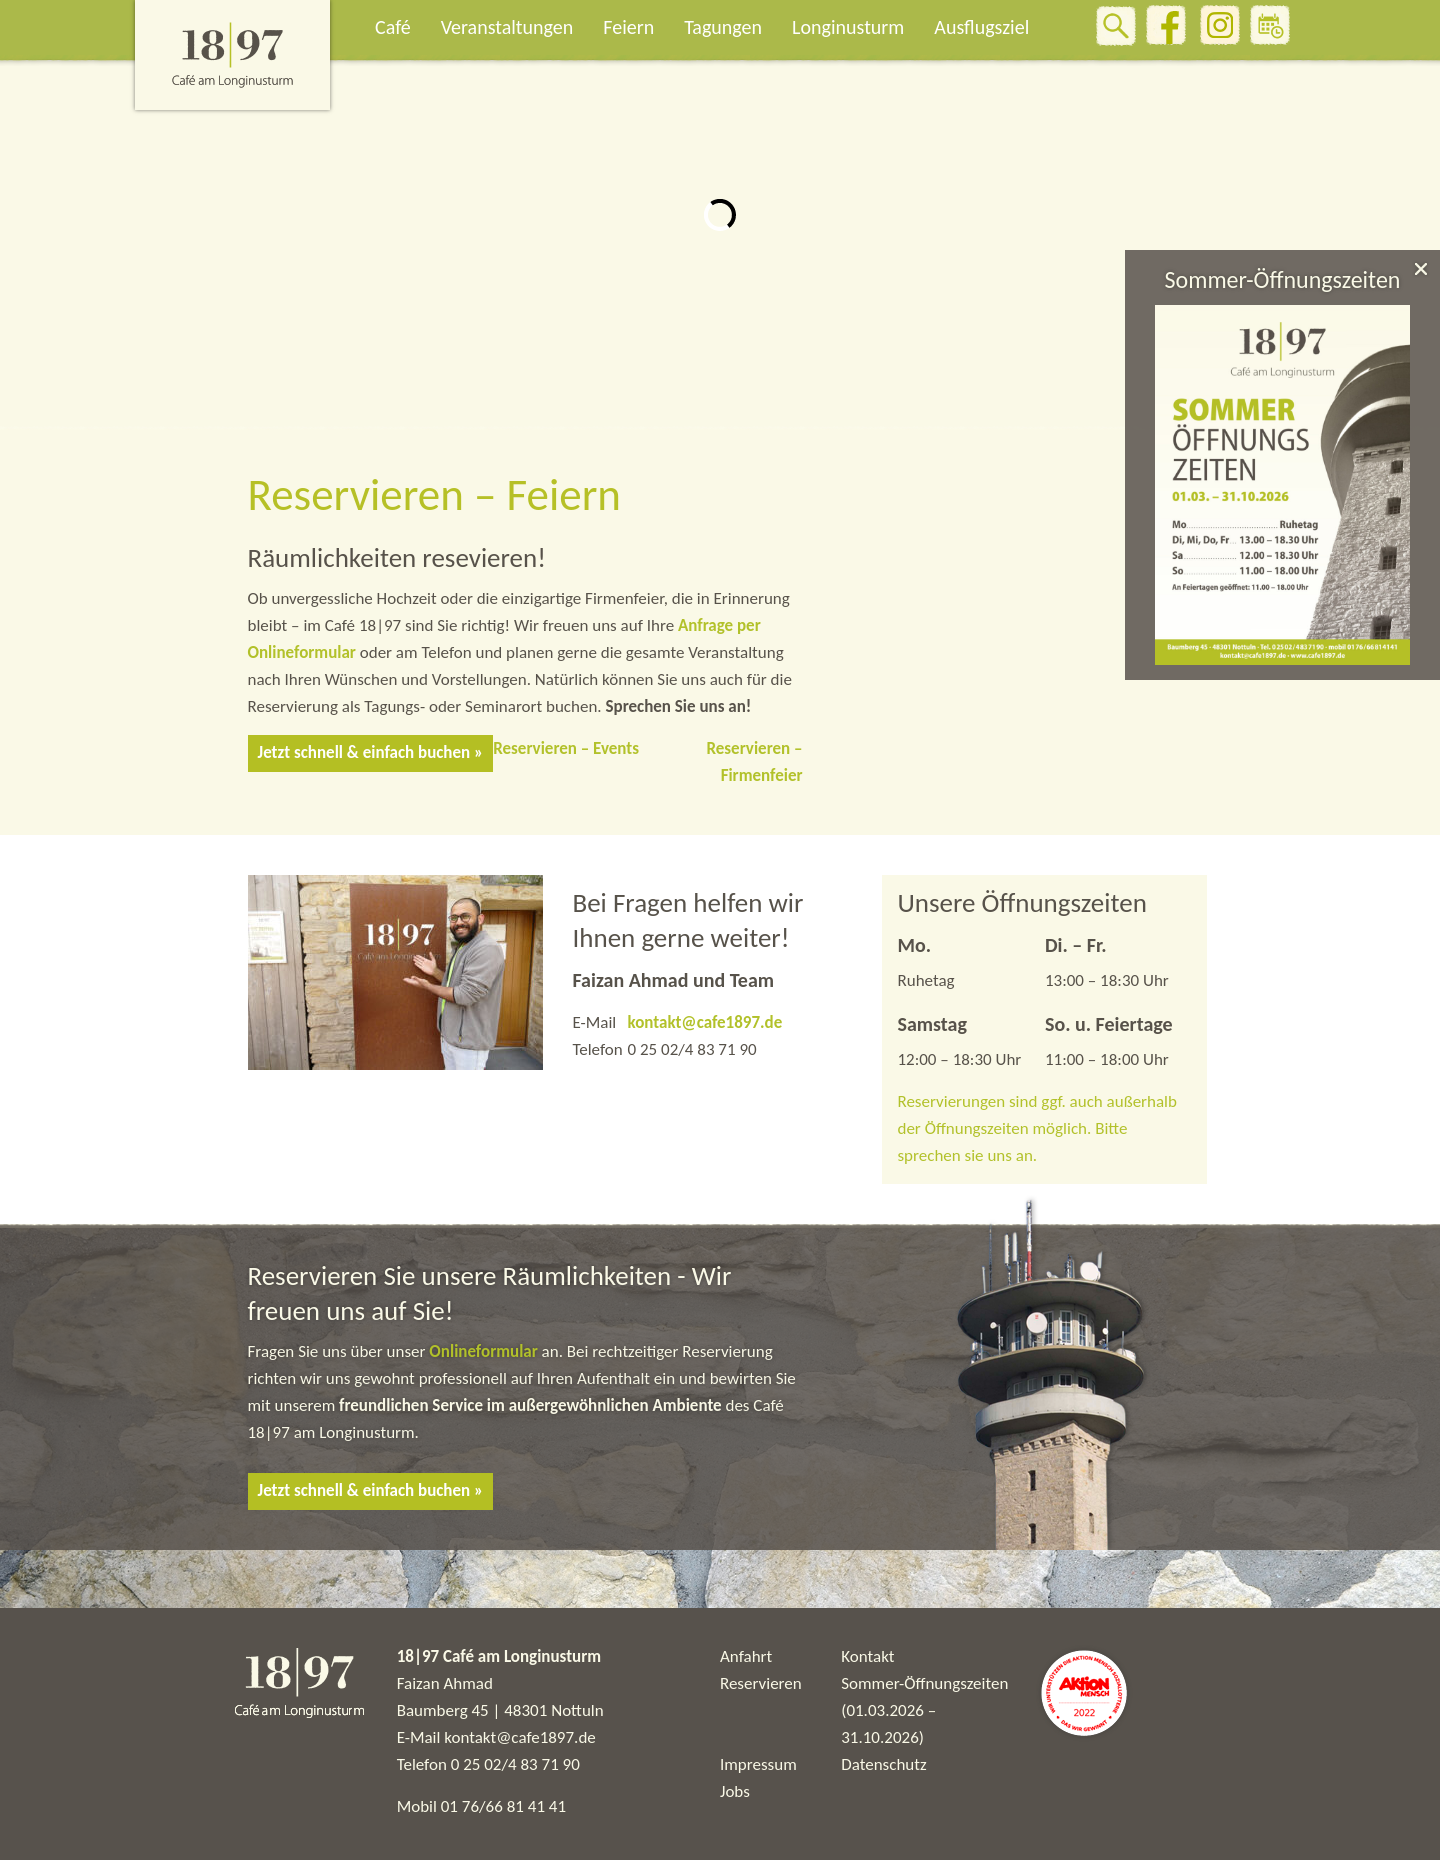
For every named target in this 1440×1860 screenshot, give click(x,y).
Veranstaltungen (507, 27)
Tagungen (723, 27)
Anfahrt (746, 1656)
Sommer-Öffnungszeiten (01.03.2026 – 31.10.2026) (924, 1710)
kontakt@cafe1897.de (704, 1022)
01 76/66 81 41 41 (503, 1806)
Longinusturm (848, 27)
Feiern (628, 27)
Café (393, 27)
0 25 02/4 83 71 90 (515, 1764)
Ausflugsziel (981, 27)
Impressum (758, 1764)
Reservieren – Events (566, 748)
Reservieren (761, 1683)
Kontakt (867, 1656)
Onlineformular (485, 1351)
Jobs (735, 1791)
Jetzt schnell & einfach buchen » (371, 752)
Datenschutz (883, 1764)
